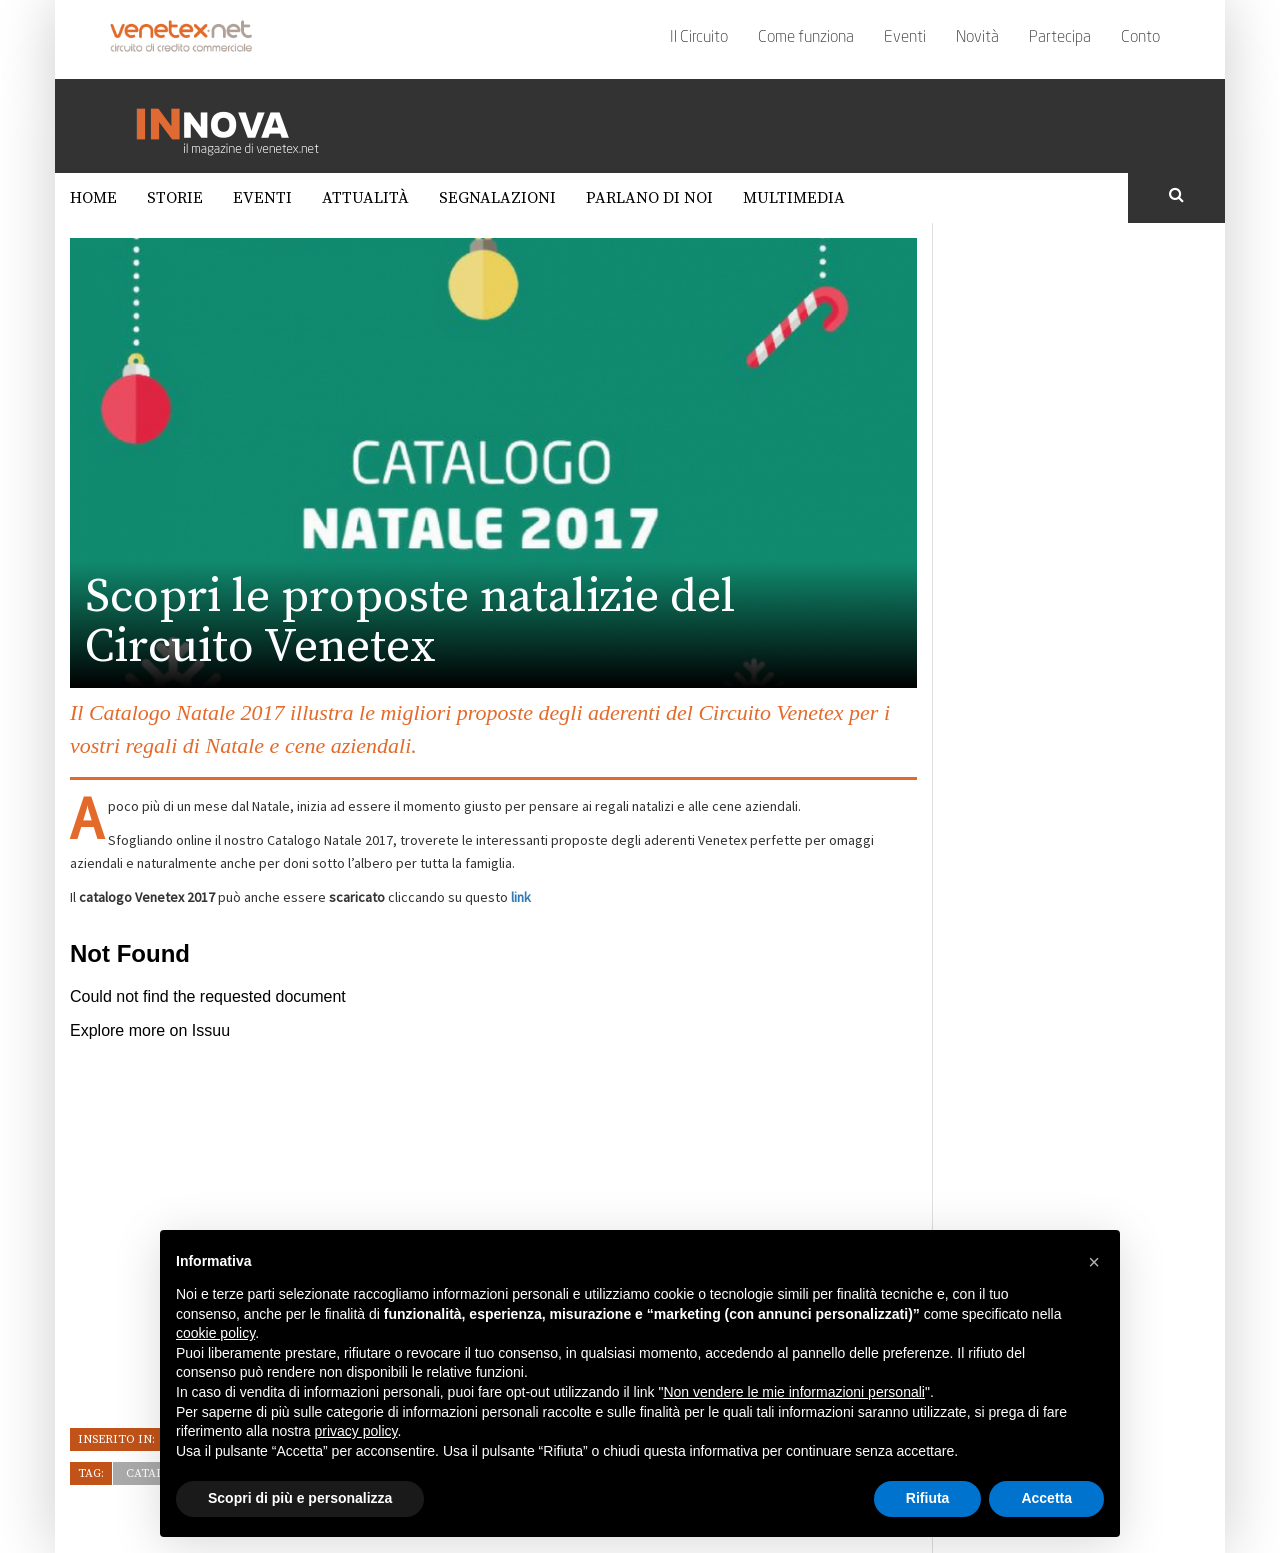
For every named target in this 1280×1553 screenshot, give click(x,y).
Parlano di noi (649, 198)
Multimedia (794, 198)
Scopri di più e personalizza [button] (300, 1498)
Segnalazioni (497, 198)
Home (93, 198)
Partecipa (1060, 38)
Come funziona (806, 38)
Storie (175, 198)
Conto (1140, 38)
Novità (977, 38)
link (521, 897)
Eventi (905, 38)
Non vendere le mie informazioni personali (793, 1392)
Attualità (365, 198)
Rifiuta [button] (928, 1498)
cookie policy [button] (215, 1333)
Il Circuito (699, 38)
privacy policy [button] (356, 1431)
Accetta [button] (1046, 1498)
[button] (1094, 1262)
